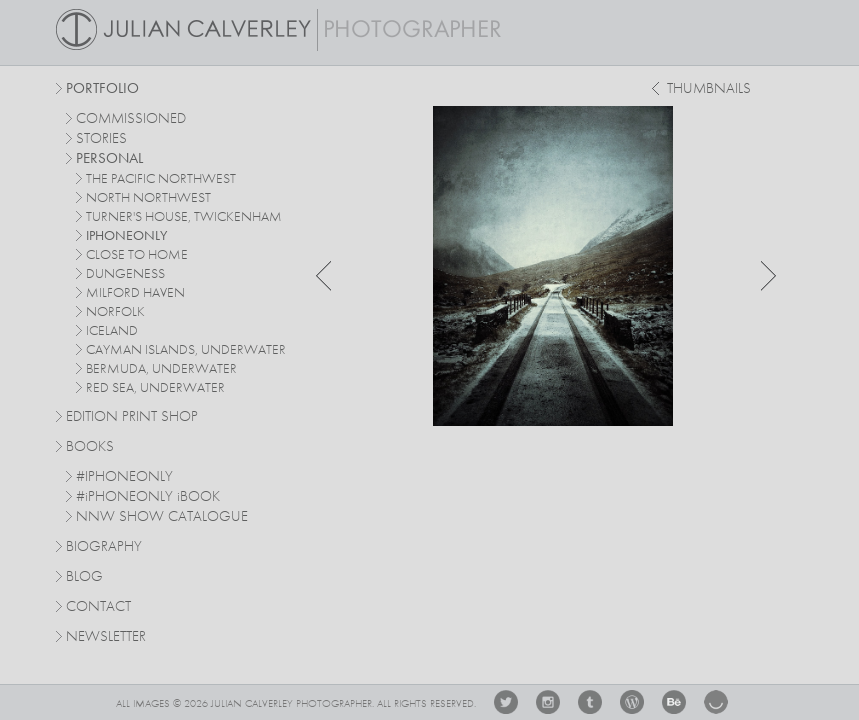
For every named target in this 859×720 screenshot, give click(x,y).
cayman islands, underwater (186, 350)
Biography (104, 546)
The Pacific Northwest (161, 179)
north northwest (148, 198)
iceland (112, 331)
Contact (98, 607)
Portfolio (102, 89)
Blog (84, 577)
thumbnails (709, 89)
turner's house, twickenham (184, 217)
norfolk (115, 312)
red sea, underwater (155, 388)
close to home (137, 255)
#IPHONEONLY (124, 477)
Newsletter (106, 637)
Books (90, 447)
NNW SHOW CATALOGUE (162, 517)
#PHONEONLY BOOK (148, 497)
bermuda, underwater (161, 369)
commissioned (131, 119)
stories (101, 139)
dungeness (125, 274)
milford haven (135, 293)
